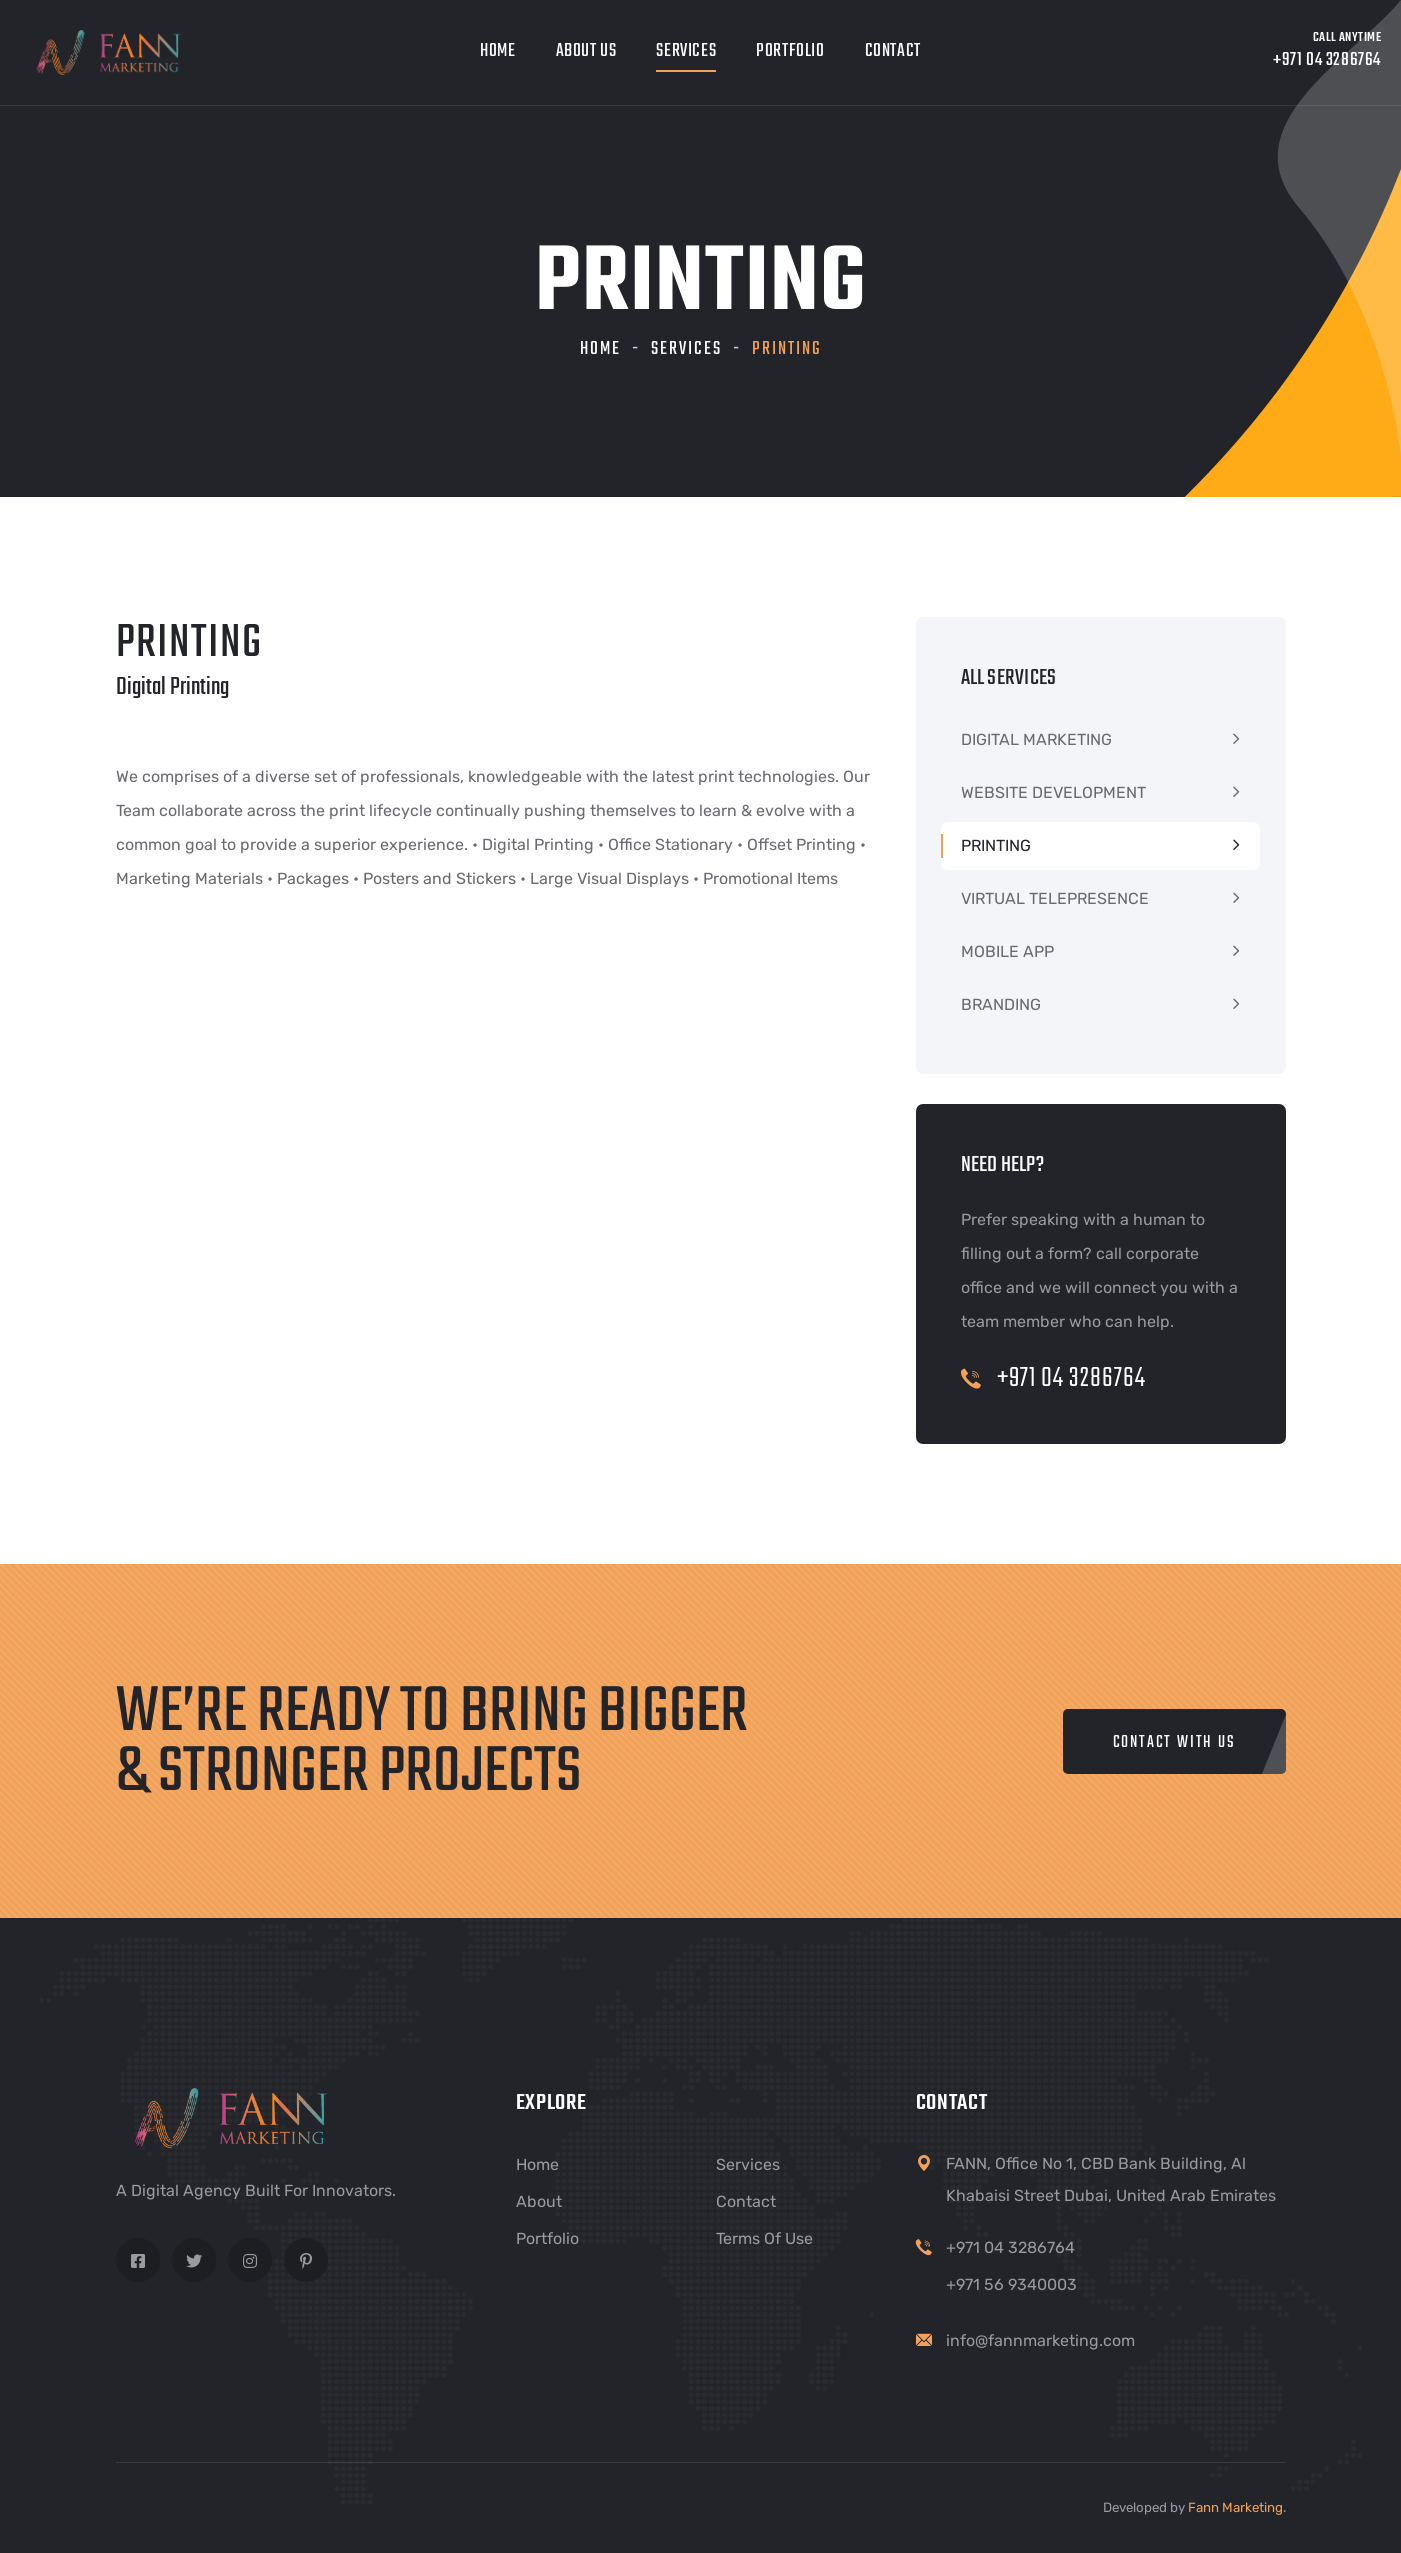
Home (497, 51)
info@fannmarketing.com (1040, 2340)
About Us (586, 51)
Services (686, 51)
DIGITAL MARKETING (1036, 739)
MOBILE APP (1007, 951)
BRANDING (1001, 1004)
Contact (893, 51)
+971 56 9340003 (1011, 2284)
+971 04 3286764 (1053, 1378)
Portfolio (790, 51)
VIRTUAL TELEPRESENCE (1055, 898)
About (539, 2201)
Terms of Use (764, 2238)
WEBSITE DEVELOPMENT (1053, 792)
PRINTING (996, 845)
